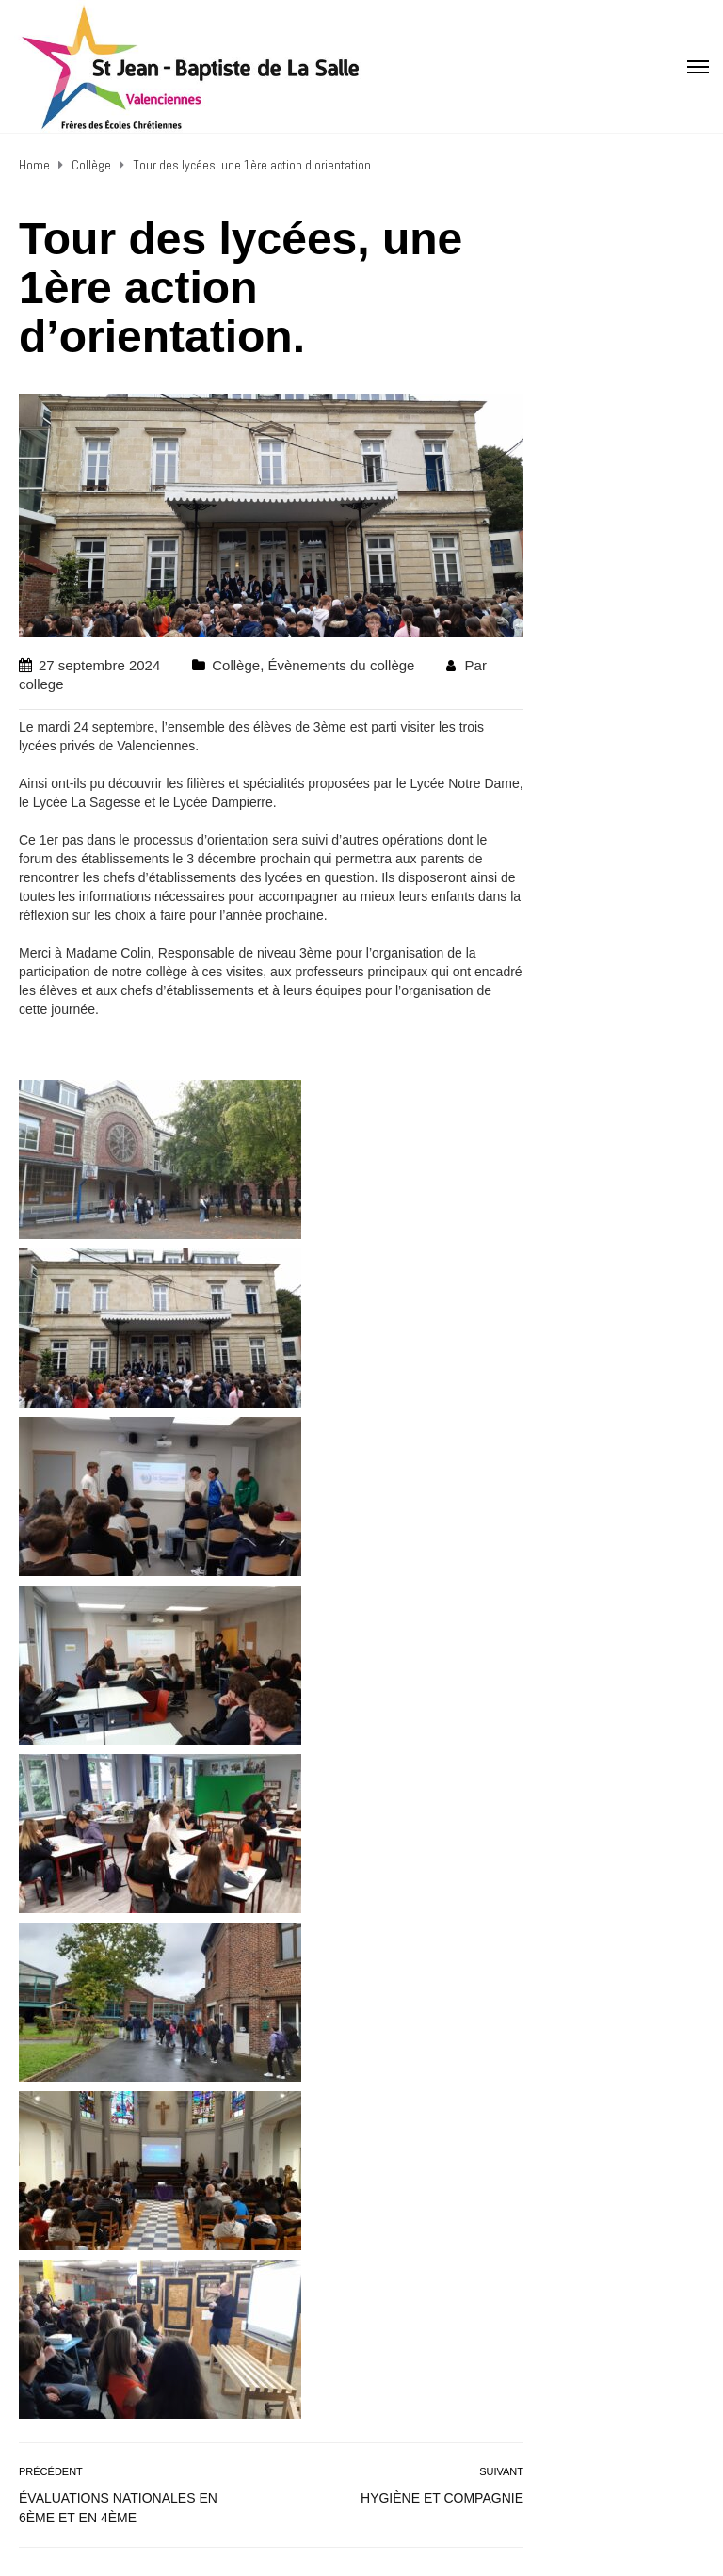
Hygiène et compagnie (442, 2497)
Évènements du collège (340, 665)
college (41, 684)
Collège (236, 665)
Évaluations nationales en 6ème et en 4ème (118, 2507)
